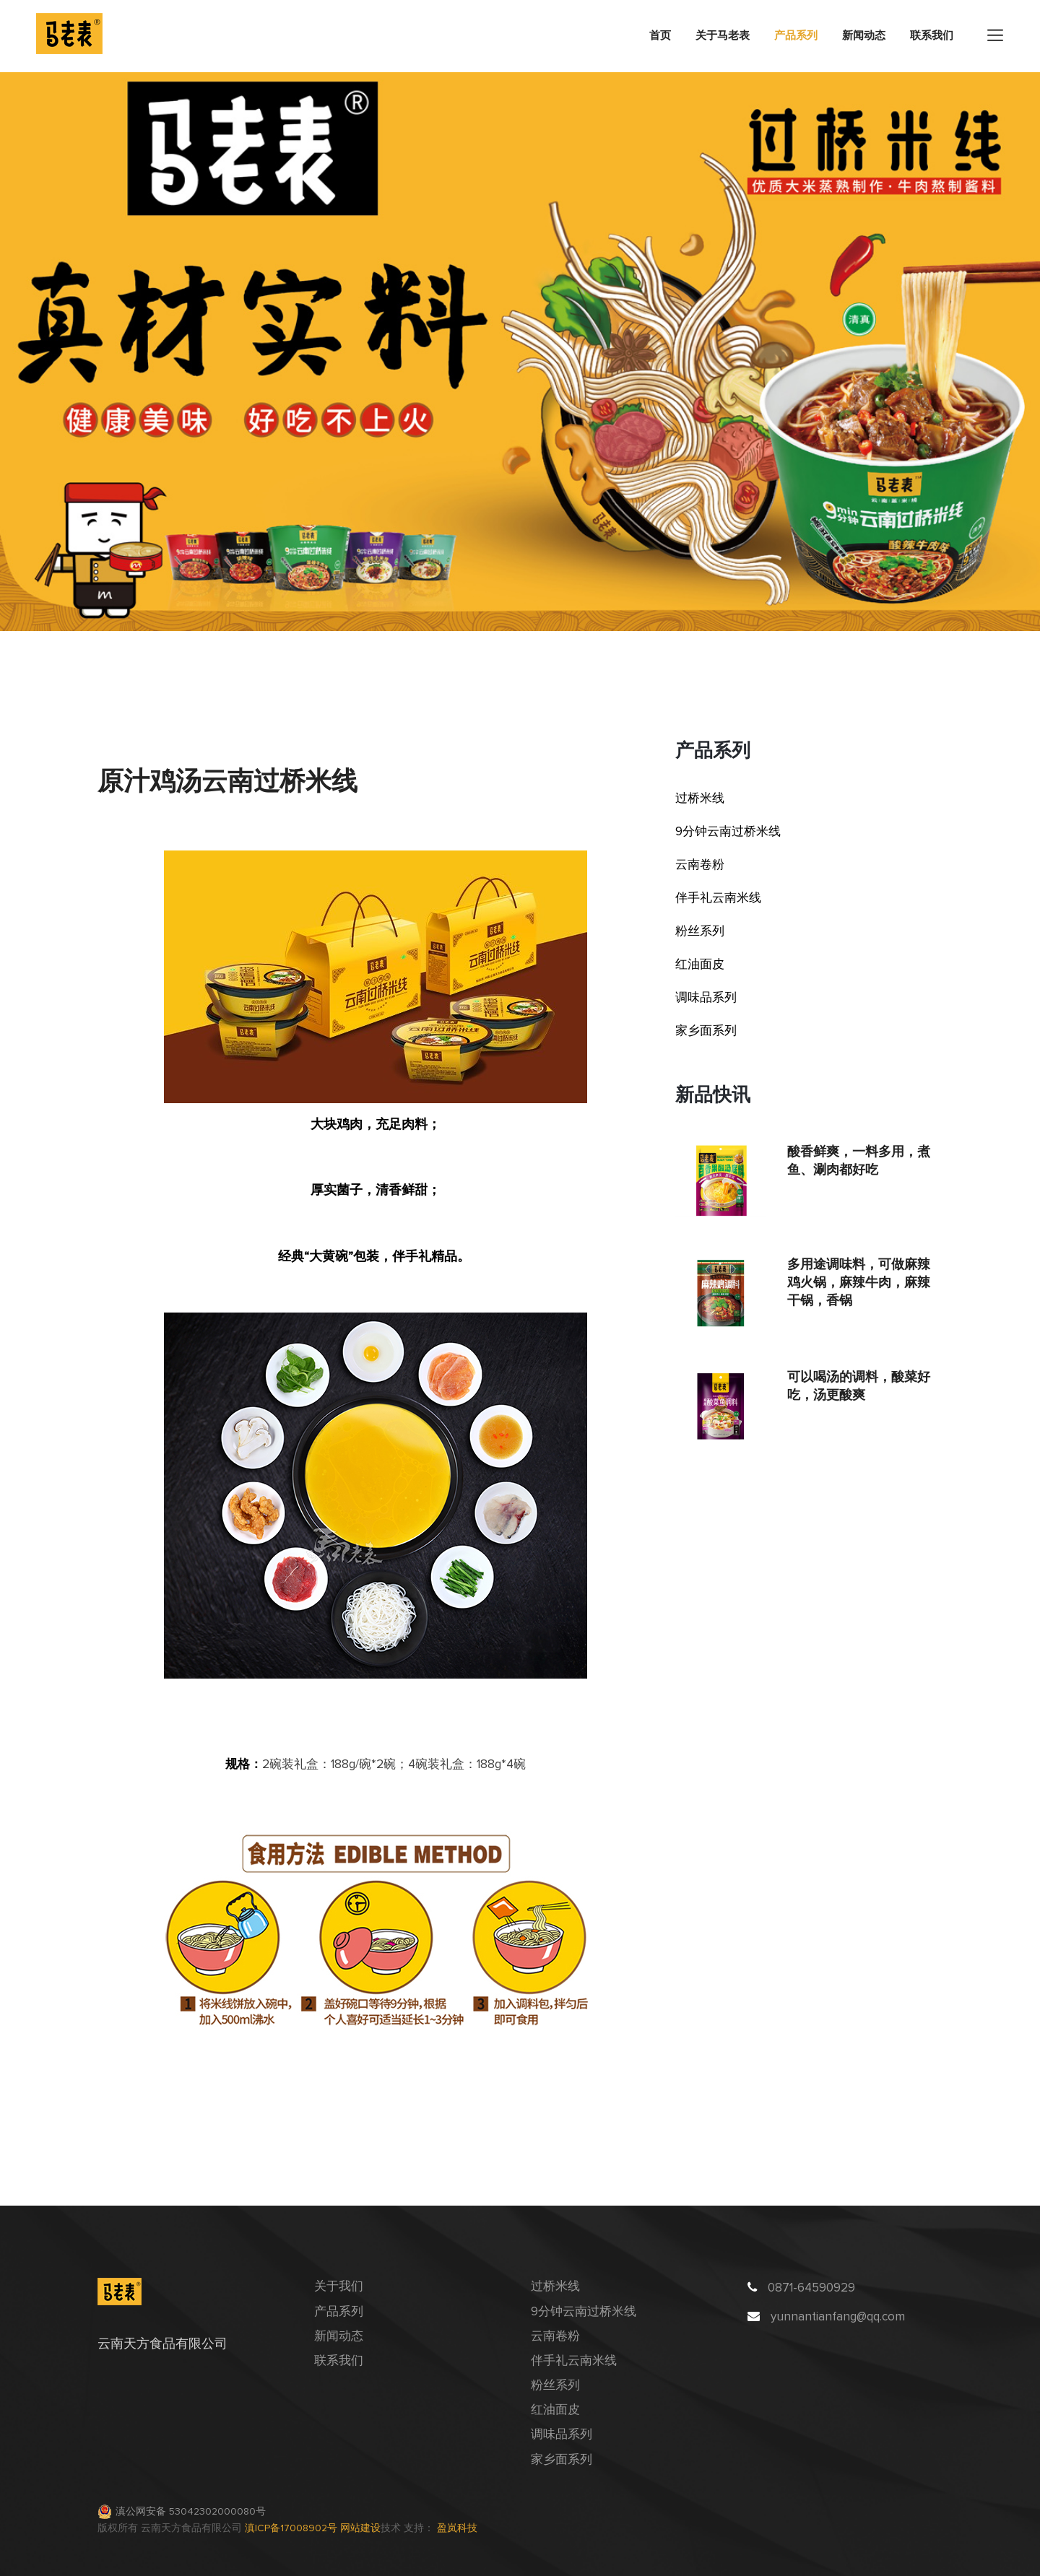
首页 (660, 35)
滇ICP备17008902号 (292, 2528)
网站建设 (360, 2528)
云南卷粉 (699, 865)
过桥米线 (699, 799)
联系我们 (931, 35)
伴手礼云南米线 (718, 898)
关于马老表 (723, 35)
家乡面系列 (706, 1031)
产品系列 (796, 35)
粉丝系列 (699, 932)
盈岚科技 (457, 2528)
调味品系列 (706, 998)
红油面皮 (699, 965)
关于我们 (338, 2287)
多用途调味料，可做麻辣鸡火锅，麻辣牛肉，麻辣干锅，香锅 (858, 1282)
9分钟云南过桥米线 (728, 832)
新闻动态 (863, 35)
